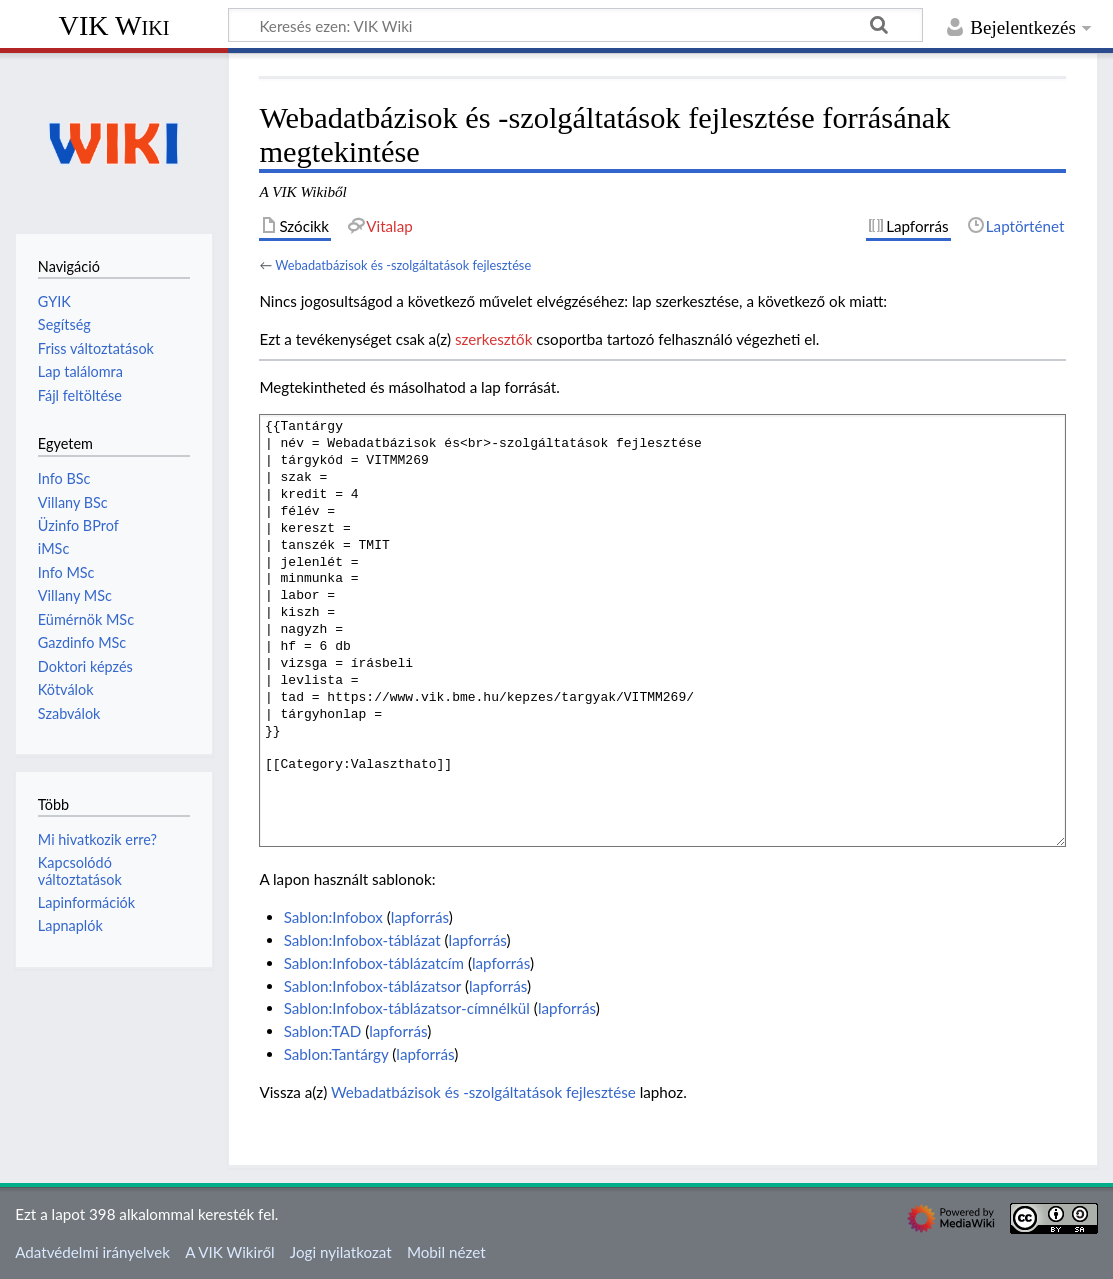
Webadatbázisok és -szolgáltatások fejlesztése (403, 265)
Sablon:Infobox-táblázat (362, 940)
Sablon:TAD (323, 1031)
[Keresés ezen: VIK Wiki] (575, 25)
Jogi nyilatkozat (341, 1252)
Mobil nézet (446, 1252)
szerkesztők (493, 339)
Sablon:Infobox (333, 917)
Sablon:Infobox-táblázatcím (374, 963)
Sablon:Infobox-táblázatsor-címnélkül (407, 1008)
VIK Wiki (114, 25)
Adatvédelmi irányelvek (92, 1252)
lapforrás (420, 917)
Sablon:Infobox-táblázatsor (372, 986)
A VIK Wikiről (229, 1252)
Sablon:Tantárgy (336, 1054)
